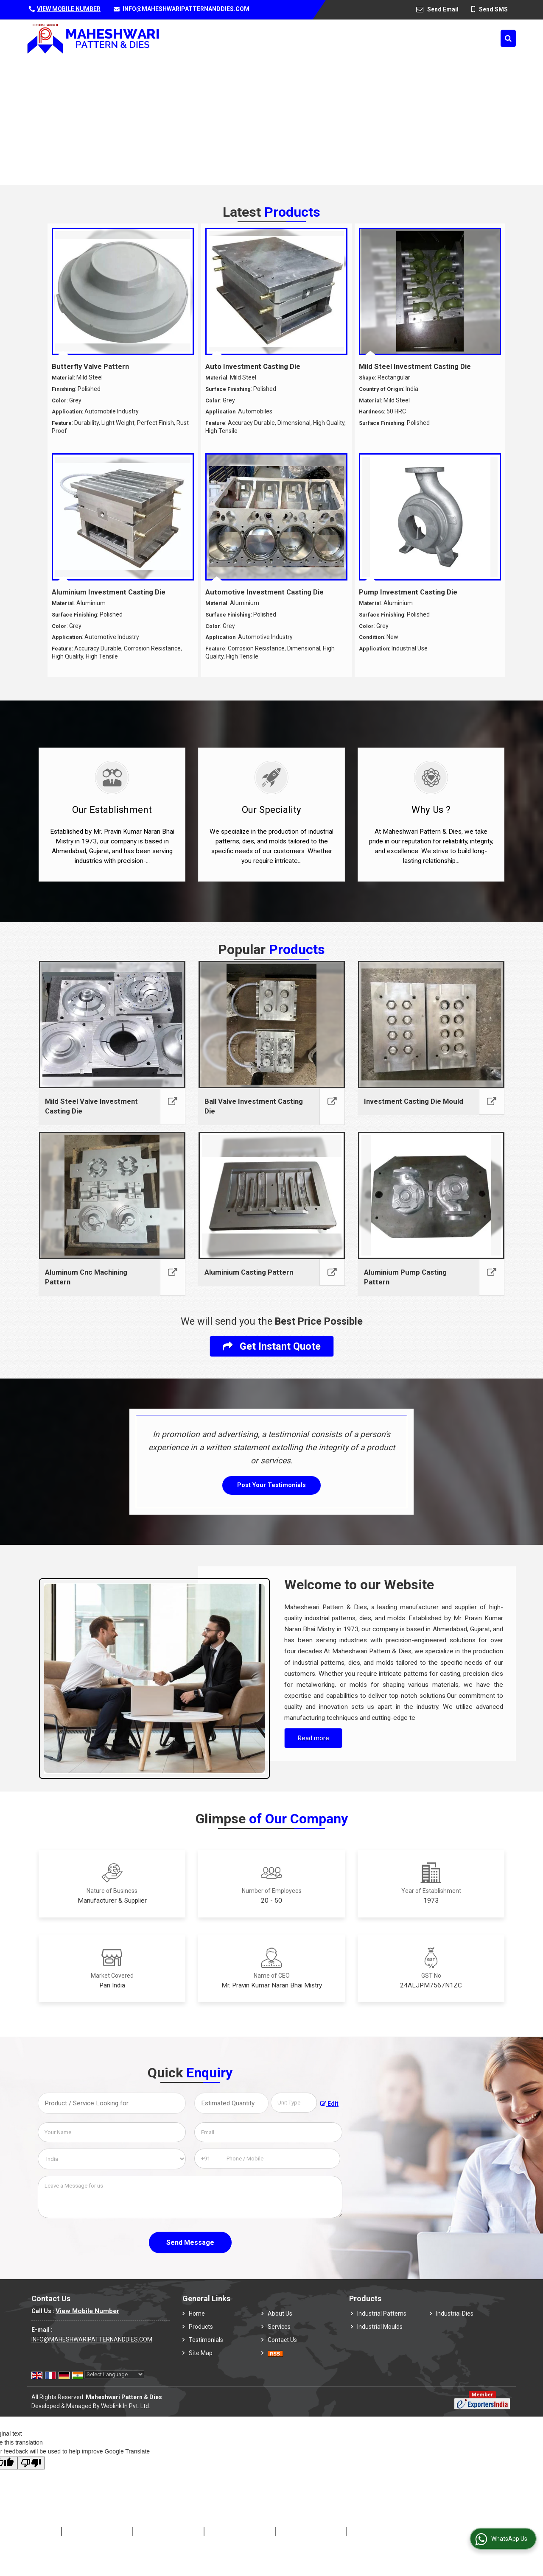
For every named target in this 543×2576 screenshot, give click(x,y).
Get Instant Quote (272, 1346)
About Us (280, 2313)
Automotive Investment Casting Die (264, 592)
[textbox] (294, 2103)
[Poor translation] (31, 2463)
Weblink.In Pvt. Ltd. (125, 2406)
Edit (329, 2103)
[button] (69, 9)
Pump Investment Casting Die (408, 592)
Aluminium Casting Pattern (248, 1272)
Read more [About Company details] (313, 1738)
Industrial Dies (454, 2313)
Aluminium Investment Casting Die (108, 592)
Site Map (201, 2353)
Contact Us (282, 2339)
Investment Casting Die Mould (413, 1101)
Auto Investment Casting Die (252, 366)
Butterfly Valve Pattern (90, 366)
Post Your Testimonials (271, 1485)
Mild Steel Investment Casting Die (415, 366)
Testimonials (206, 2339)
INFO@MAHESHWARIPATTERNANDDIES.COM (186, 9)
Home (197, 2313)
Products (201, 2326)
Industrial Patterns (381, 2313)
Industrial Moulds (380, 2326)
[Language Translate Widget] (114, 2374)
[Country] (112, 2159)
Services (279, 2326)
